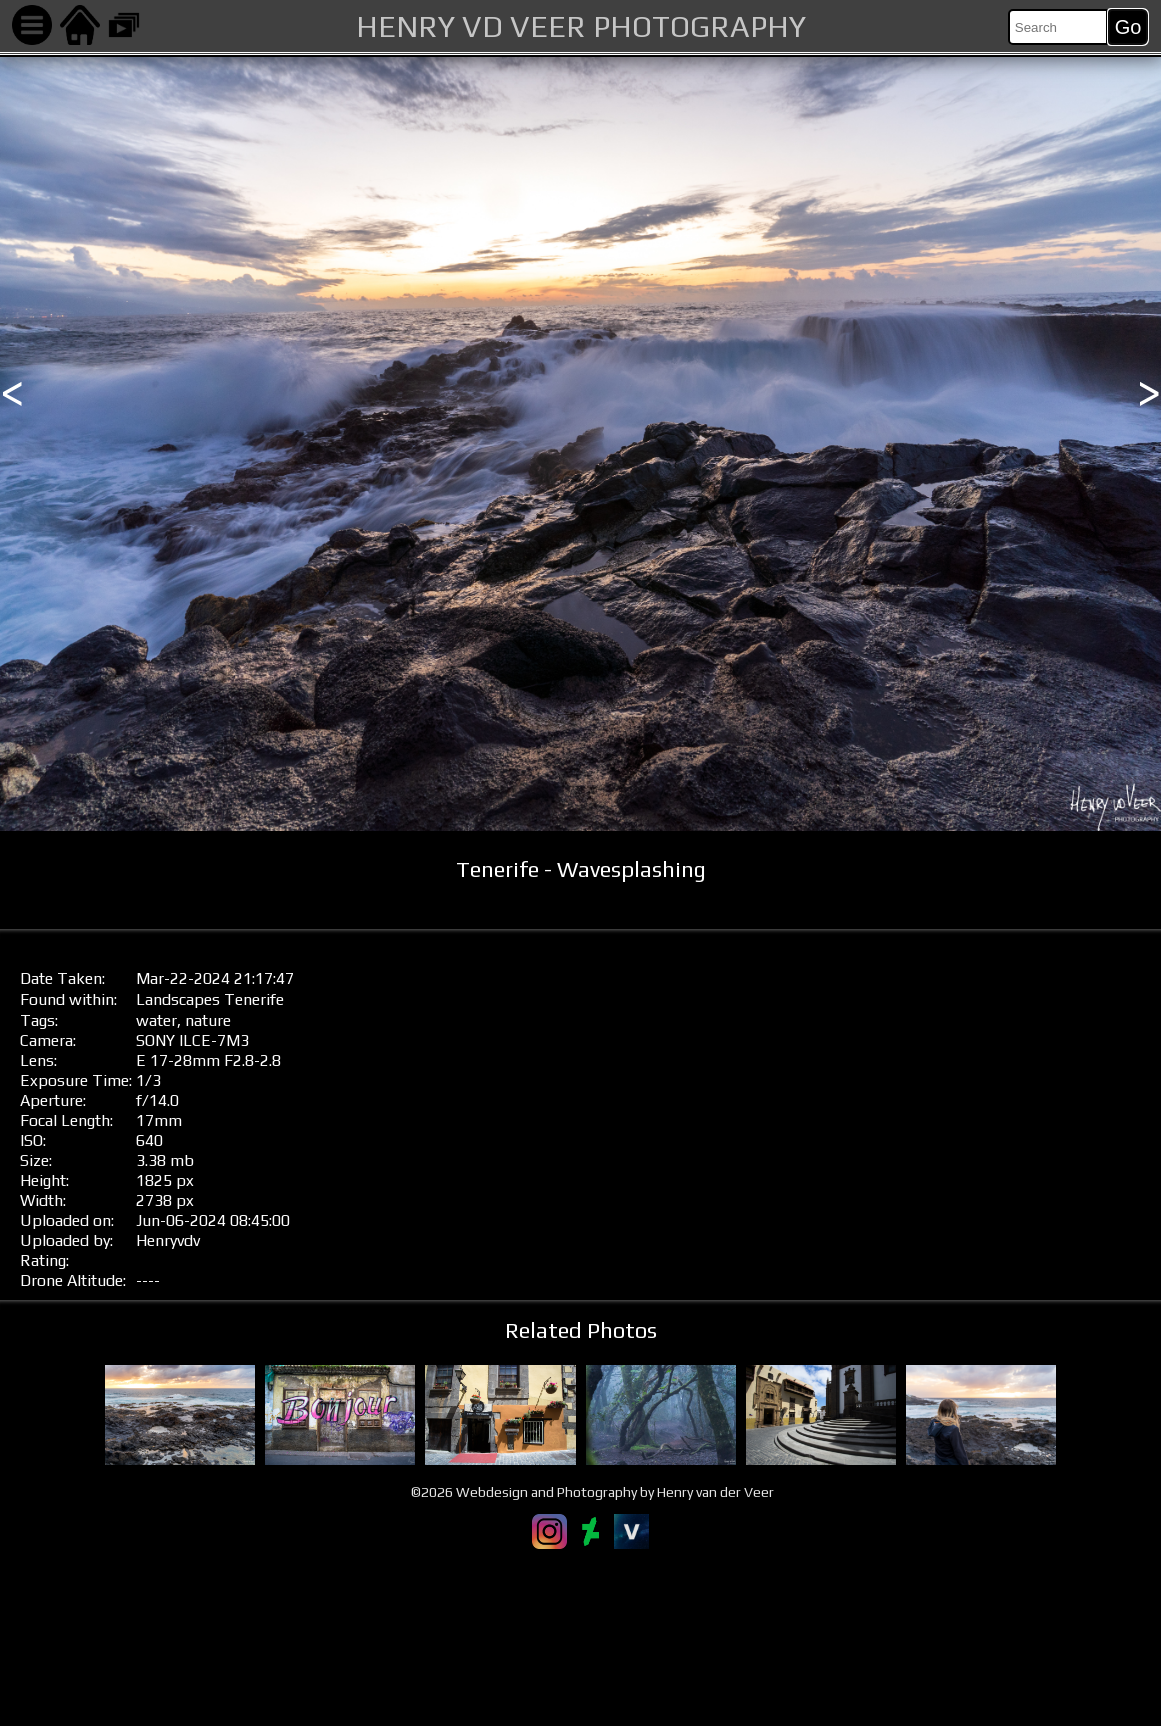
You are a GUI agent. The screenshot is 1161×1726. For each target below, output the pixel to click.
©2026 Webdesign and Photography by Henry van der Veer (592, 1492)
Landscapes (178, 999)
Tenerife (254, 999)
